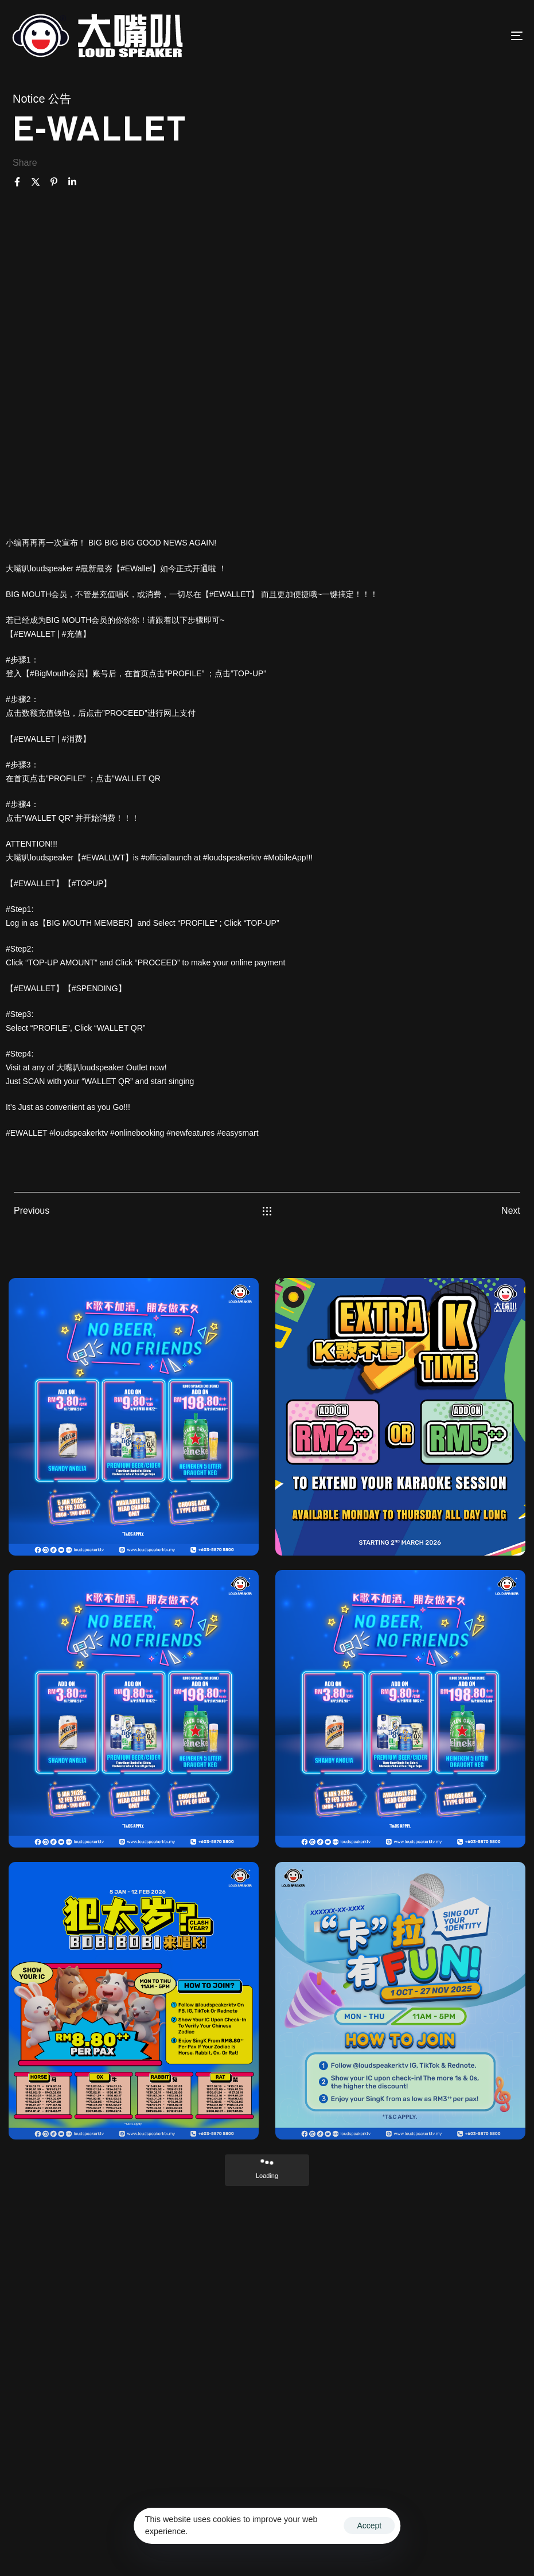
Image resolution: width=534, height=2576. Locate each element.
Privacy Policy (269, 2545)
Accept (369, 2525)
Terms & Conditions (468, 2531)
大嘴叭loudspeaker (90, 1067)
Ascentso (404, 2531)
